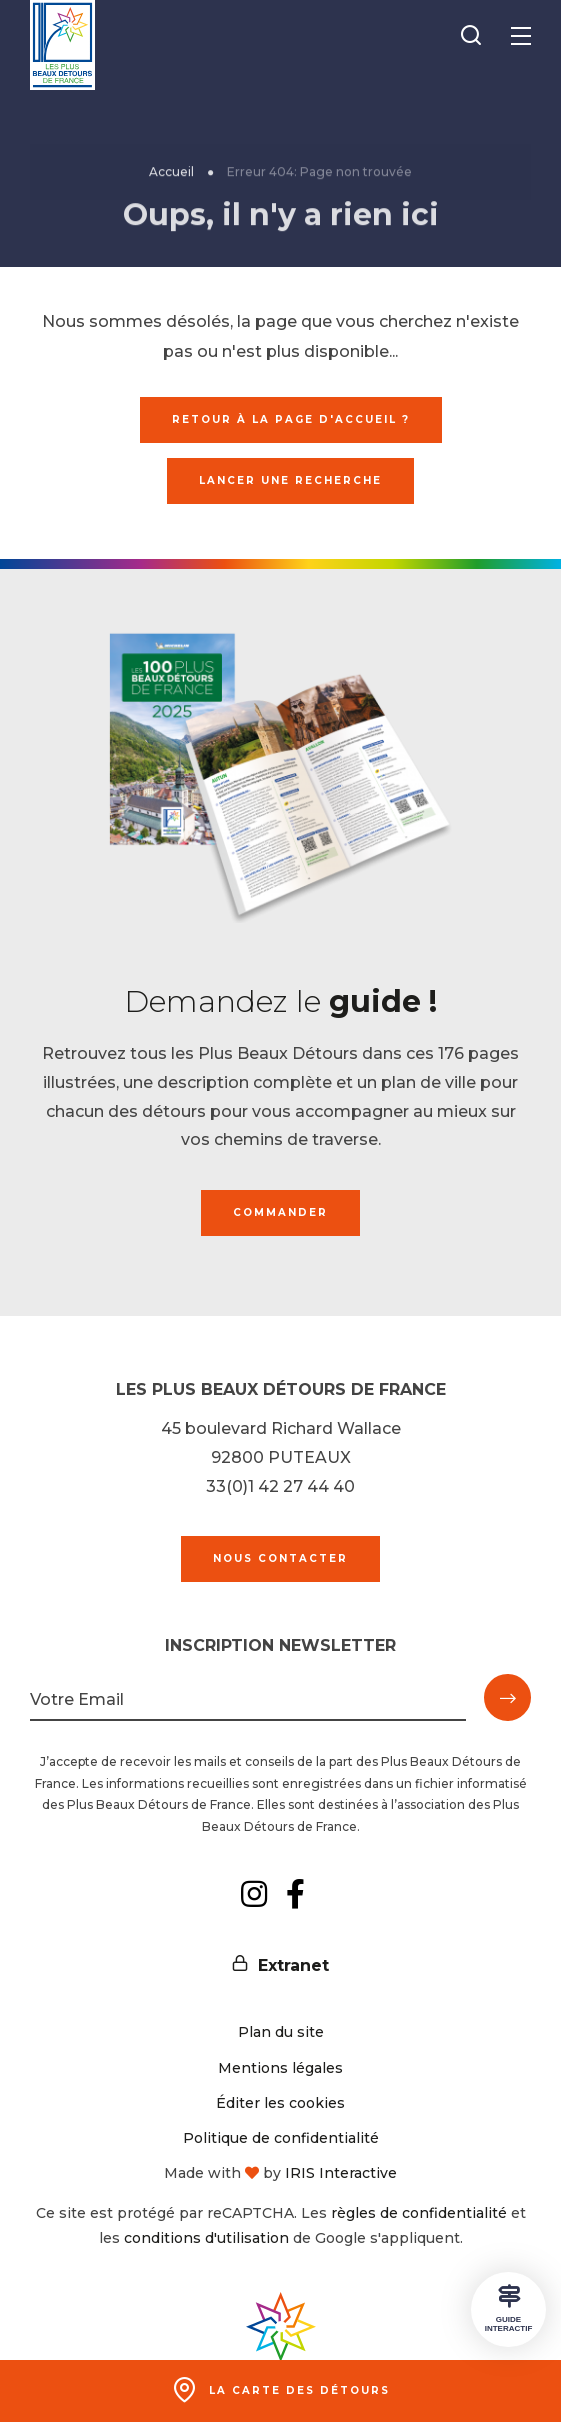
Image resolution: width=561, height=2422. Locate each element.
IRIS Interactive (341, 2173)
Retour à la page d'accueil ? (291, 419)
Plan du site (281, 2032)
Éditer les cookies (280, 2103)
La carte (299, 2390)
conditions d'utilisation (206, 2238)
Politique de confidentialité (281, 2138)
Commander (280, 1212)
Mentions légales (280, 2068)
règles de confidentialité (419, 2213)
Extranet (293, 1965)
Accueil (171, 176)
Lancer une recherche (290, 480)
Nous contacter (280, 1558)
